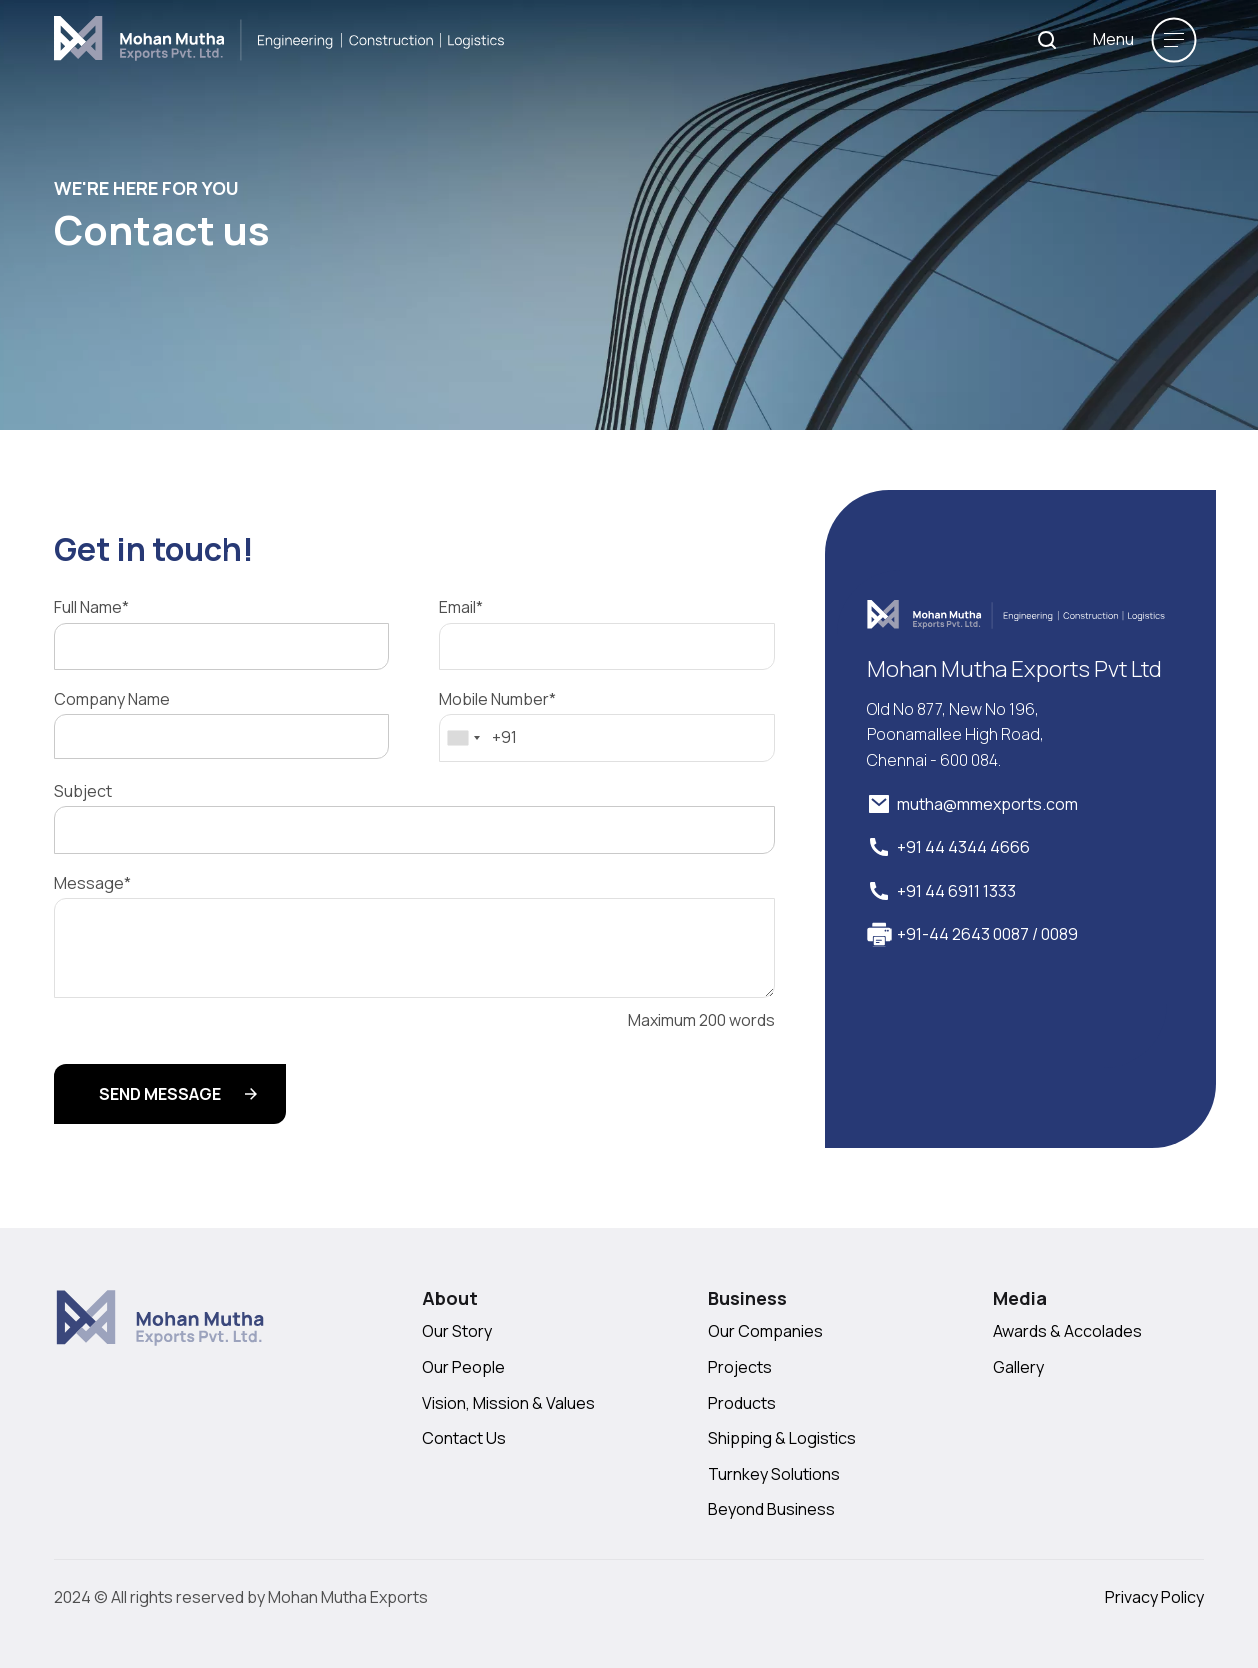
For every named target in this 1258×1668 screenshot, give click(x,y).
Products (742, 1403)
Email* (461, 607)
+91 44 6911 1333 (956, 891)
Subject (83, 791)
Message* (92, 883)
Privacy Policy (1154, 1597)
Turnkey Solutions (774, 1474)
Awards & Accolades (1067, 1331)
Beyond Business (771, 1509)
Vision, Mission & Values (508, 1403)
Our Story (457, 1331)
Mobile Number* (497, 699)
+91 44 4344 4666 (963, 847)
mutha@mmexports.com (987, 804)
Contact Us (464, 1438)
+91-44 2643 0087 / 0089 (987, 934)
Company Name (112, 699)
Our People (463, 1367)
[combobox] (463, 738)
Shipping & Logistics (782, 1438)
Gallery (1018, 1367)
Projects (740, 1367)
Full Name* (91, 607)
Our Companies (765, 1331)
